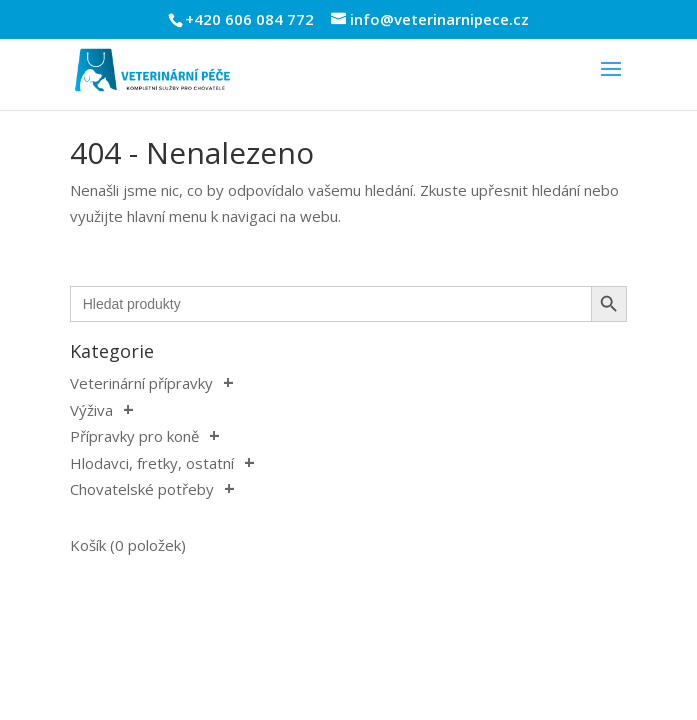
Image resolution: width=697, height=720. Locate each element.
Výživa (91, 410)
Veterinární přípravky (141, 383)
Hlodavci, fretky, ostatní (152, 463)
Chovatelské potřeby (142, 489)
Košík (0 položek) (128, 545)
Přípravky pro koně (134, 436)
